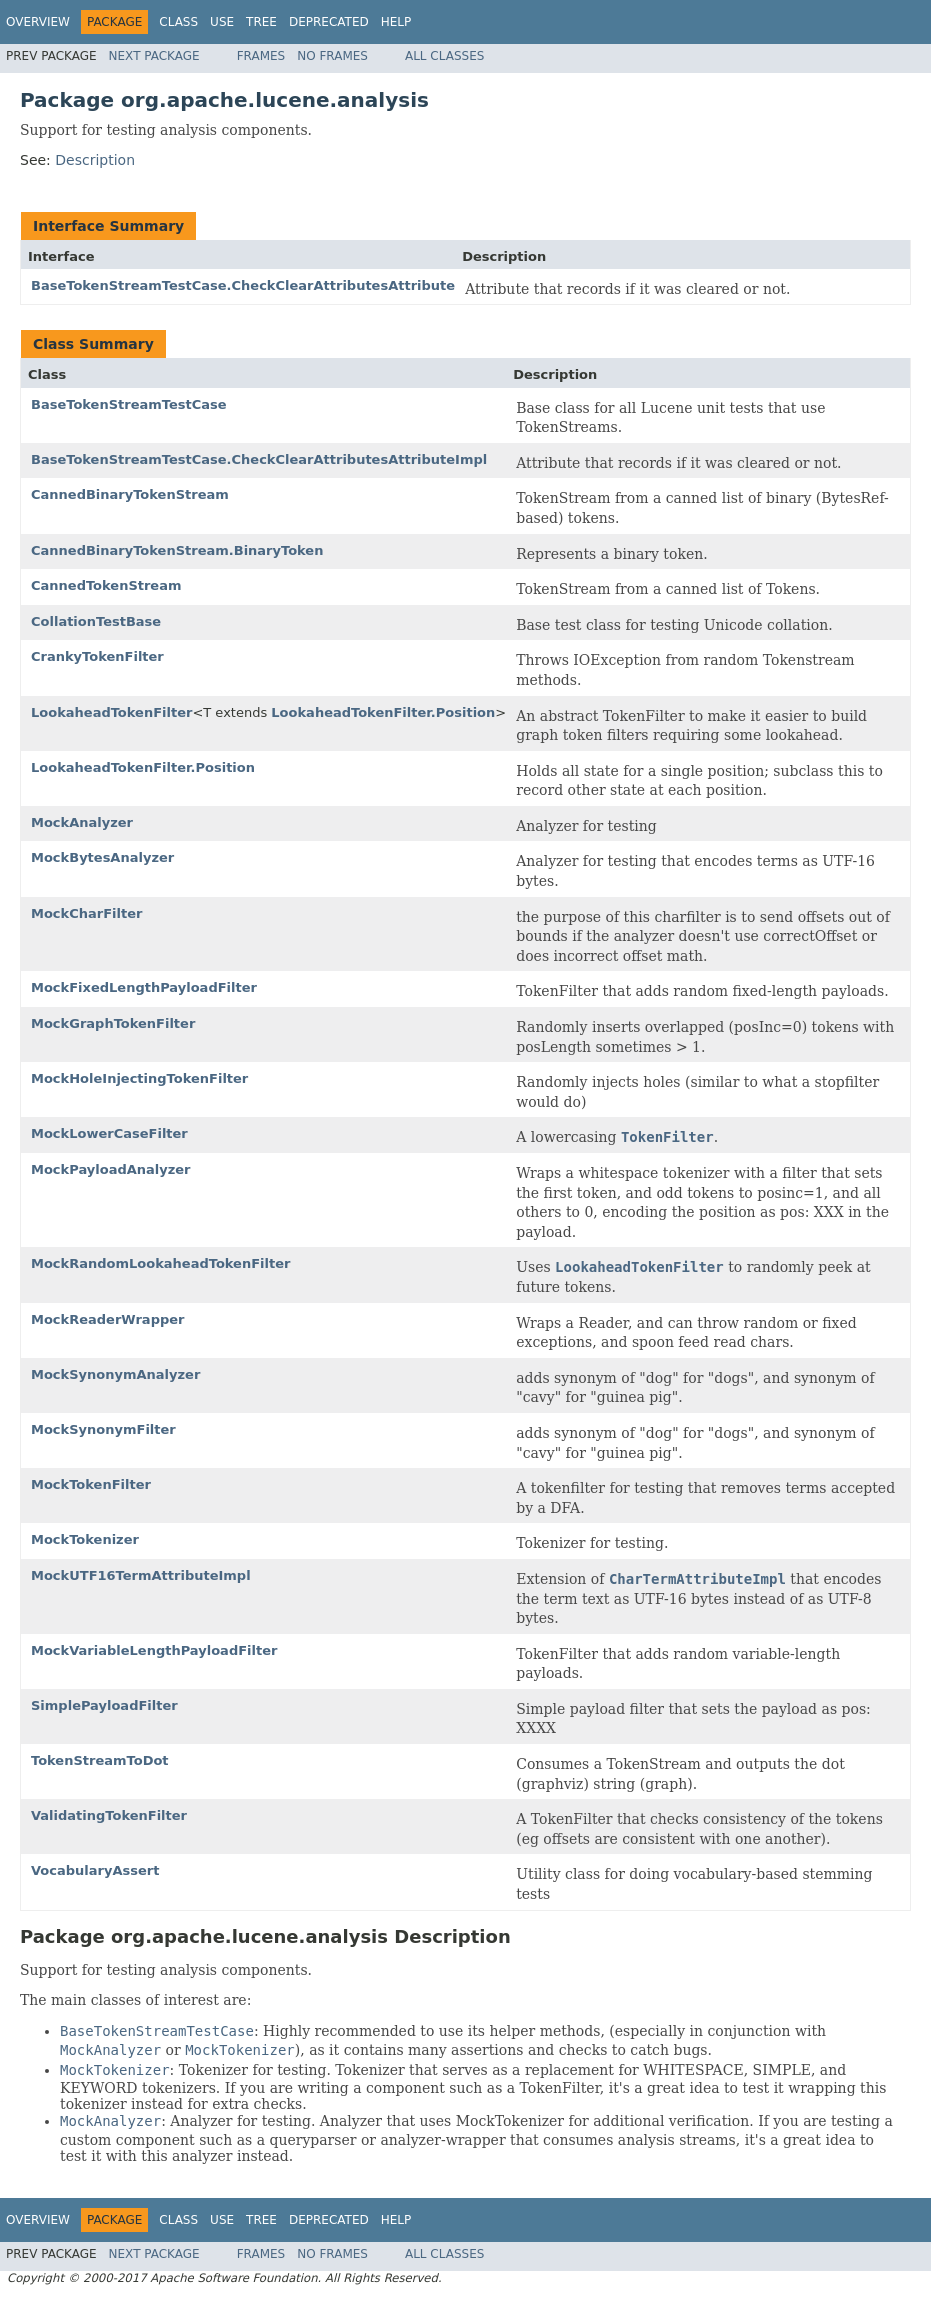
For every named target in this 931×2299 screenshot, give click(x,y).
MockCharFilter (86, 913)
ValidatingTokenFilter (109, 1815)
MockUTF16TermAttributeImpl (141, 1575)
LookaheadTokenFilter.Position (383, 712)
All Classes (444, 56)
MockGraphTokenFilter (113, 1023)
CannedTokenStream (106, 585)
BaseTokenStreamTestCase (129, 404)
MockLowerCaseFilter (109, 1133)
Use (222, 22)
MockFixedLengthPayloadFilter (144, 987)
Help (396, 22)
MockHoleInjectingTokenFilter (139, 1078)
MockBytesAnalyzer (102, 857)
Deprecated (329, 22)
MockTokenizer (85, 1539)
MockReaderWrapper (108, 1319)
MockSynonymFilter (103, 1429)
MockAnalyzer (82, 822)
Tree (261, 22)
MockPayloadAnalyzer (111, 1169)
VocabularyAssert (95, 1870)
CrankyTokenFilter (97, 656)
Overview (38, 22)
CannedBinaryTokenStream (130, 494)
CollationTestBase (96, 621)
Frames (261, 56)
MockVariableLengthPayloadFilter (154, 1650)
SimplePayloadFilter (104, 1705)
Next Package (154, 56)
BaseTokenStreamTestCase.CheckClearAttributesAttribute (243, 285)
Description (95, 160)
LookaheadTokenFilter (111, 712)
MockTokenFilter (91, 1484)
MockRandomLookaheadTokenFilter (160, 1263)
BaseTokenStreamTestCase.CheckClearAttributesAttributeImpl (259, 459)
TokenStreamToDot (100, 1760)
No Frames (332, 56)
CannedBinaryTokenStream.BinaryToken (177, 550)
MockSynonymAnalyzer (115, 1374)
